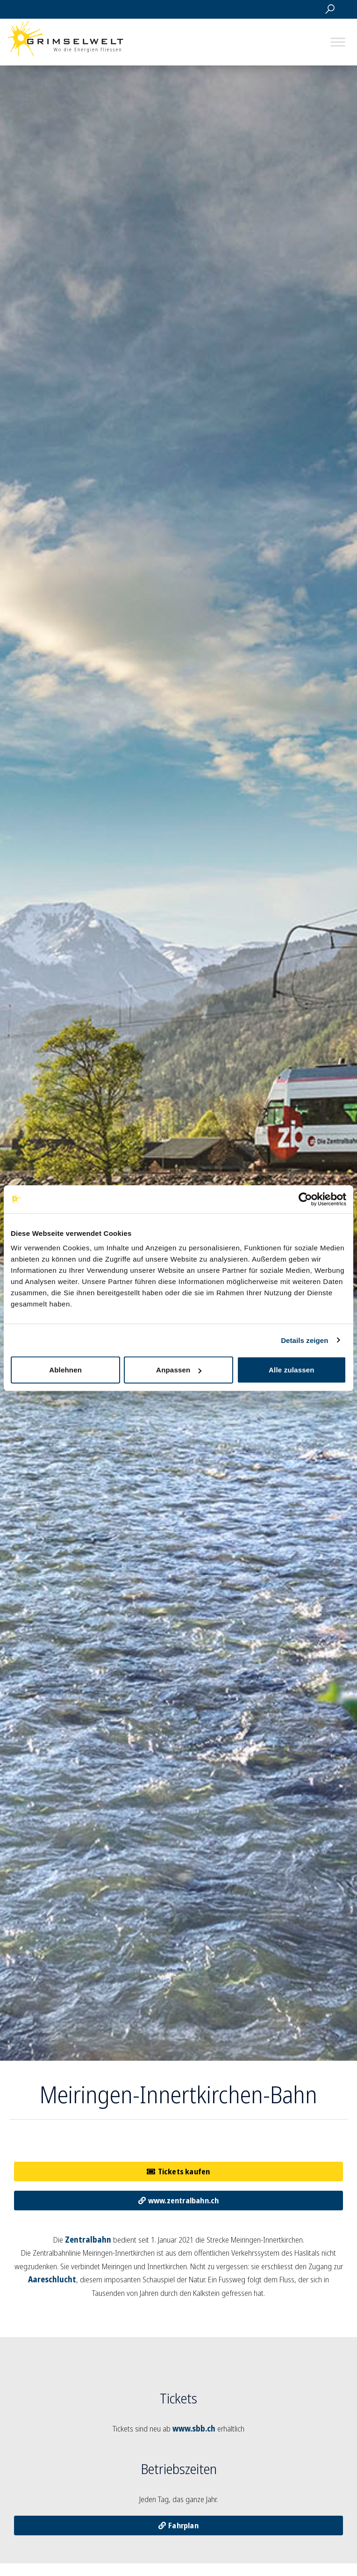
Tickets (308, 9)
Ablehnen (65, 1370)
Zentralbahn (88, 2239)
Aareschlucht (52, 2279)
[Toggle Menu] (337, 41)
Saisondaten (264, 9)
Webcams (286, 8)
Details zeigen (304, 1340)
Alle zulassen (291, 1370)
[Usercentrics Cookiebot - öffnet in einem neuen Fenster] (305, 1199)
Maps (242, 8)
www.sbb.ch (193, 2428)
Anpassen (178, 1370)
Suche (330, 8)
